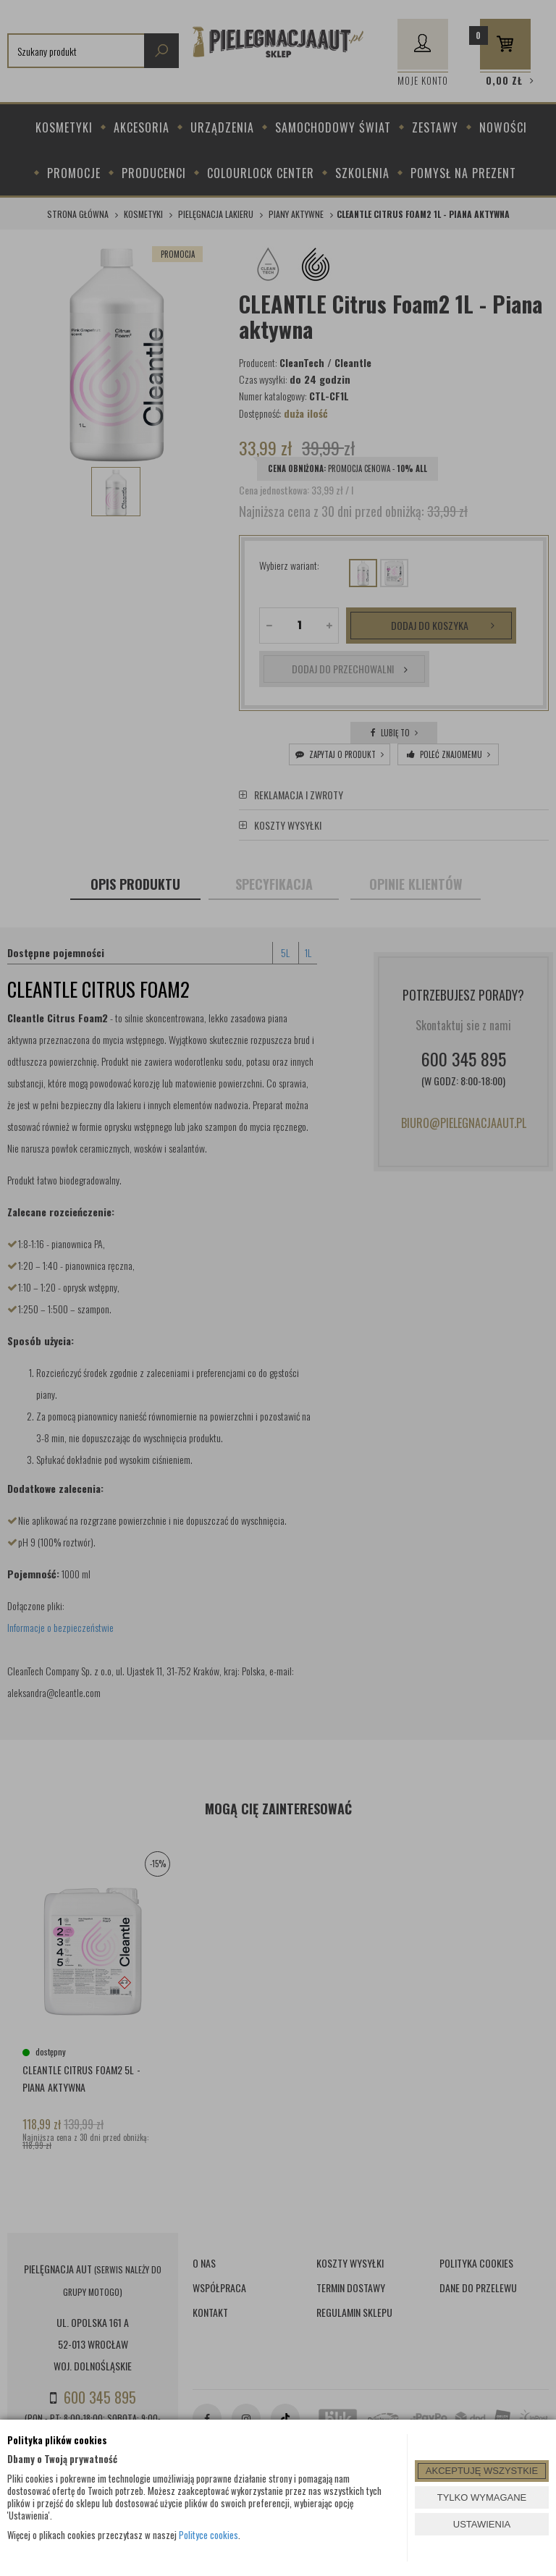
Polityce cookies (208, 2534)
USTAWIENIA (481, 2524)
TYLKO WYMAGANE (482, 2497)
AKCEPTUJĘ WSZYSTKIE (482, 2470)
